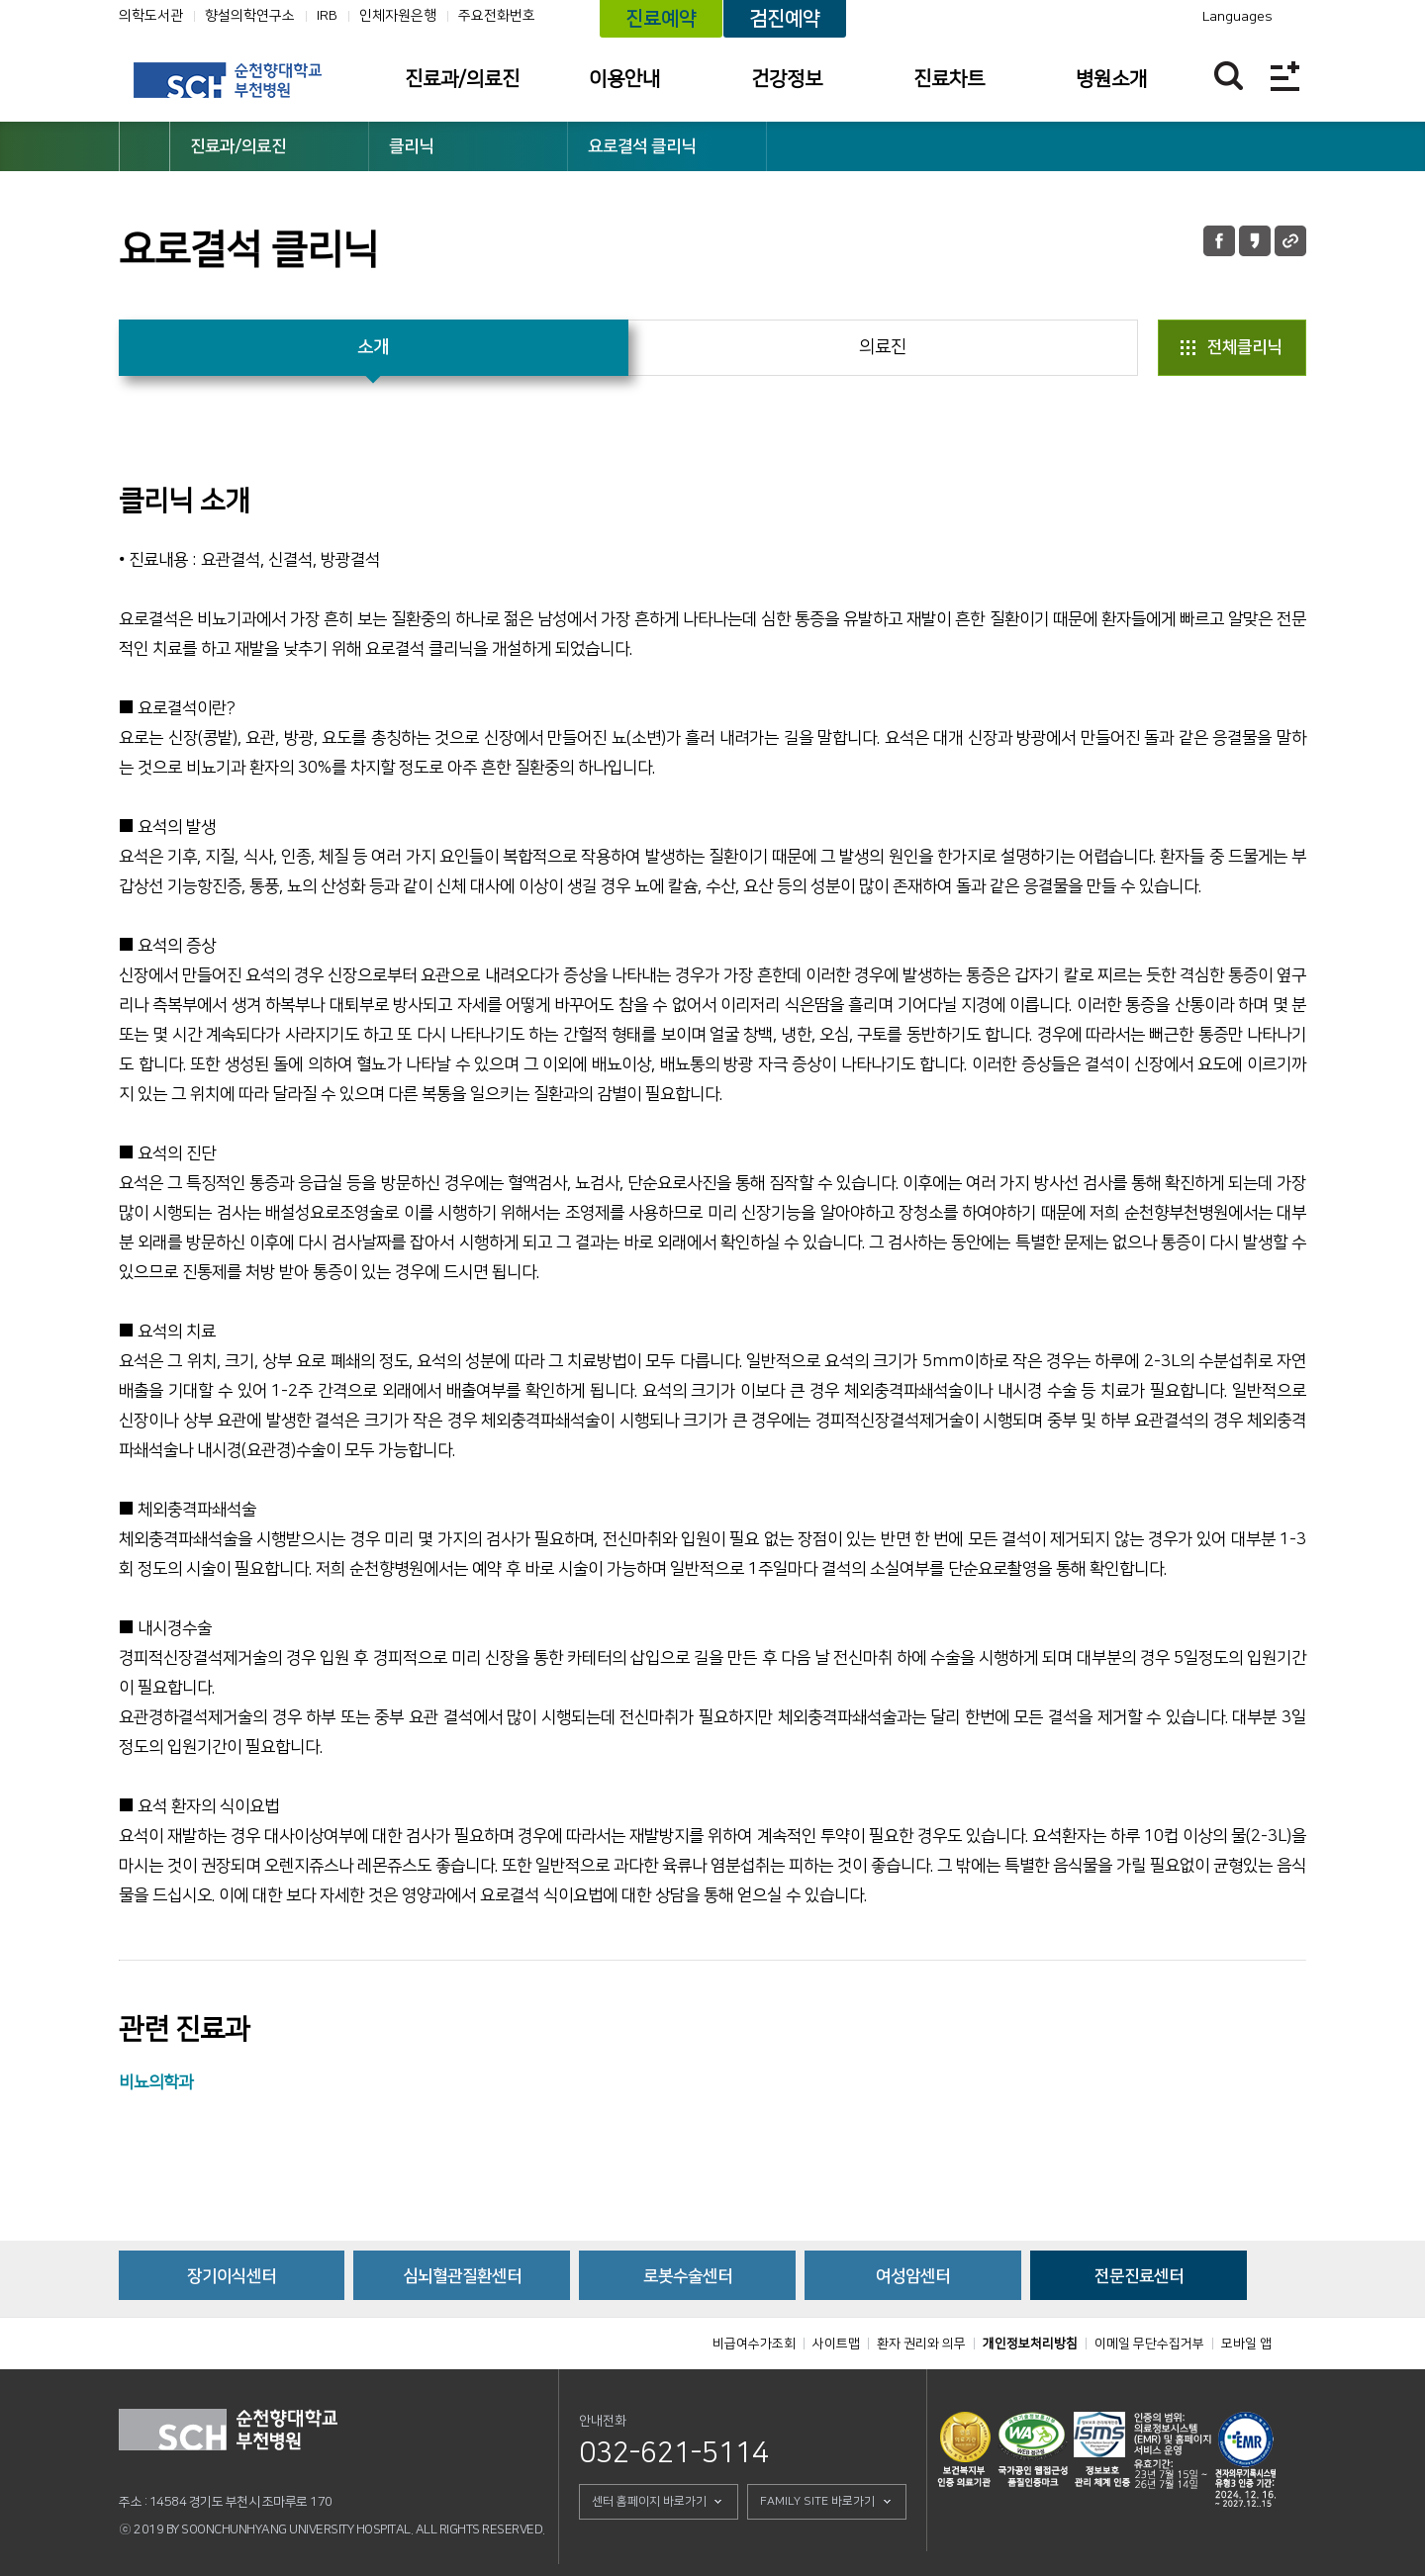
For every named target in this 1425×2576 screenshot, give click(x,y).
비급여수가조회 (754, 2343)
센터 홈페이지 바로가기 (649, 2501)
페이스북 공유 (1219, 241)
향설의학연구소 (250, 16)
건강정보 (786, 79)
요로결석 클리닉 (642, 146)
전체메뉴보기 (1285, 75)
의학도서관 (151, 16)
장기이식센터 (231, 2276)
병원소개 (1111, 79)
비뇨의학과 (156, 2082)
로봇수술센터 (687, 2276)
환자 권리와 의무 (921, 2343)
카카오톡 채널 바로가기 (1123, 17)
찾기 (1228, 75)
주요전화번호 (496, 16)
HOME (144, 146)
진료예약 (661, 19)
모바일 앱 (1246, 2343)
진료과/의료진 (462, 79)
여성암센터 (913, 2276)
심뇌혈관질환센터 (462, 2276)
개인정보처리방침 (1030, 2343)
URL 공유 (1290, 241)
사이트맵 (836, 2343)
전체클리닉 (1244, 347)
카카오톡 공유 (1255, 241)
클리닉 (411, 146)
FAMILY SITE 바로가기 (817, 2501)
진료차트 (949, 79)
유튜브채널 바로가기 (1095, 17)
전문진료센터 (1139, 2276)
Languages (1237, 17)
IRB (327, 16)
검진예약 (784, 19)
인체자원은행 (397, 16)
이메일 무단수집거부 (1149, 2343)
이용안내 (624, 79)
